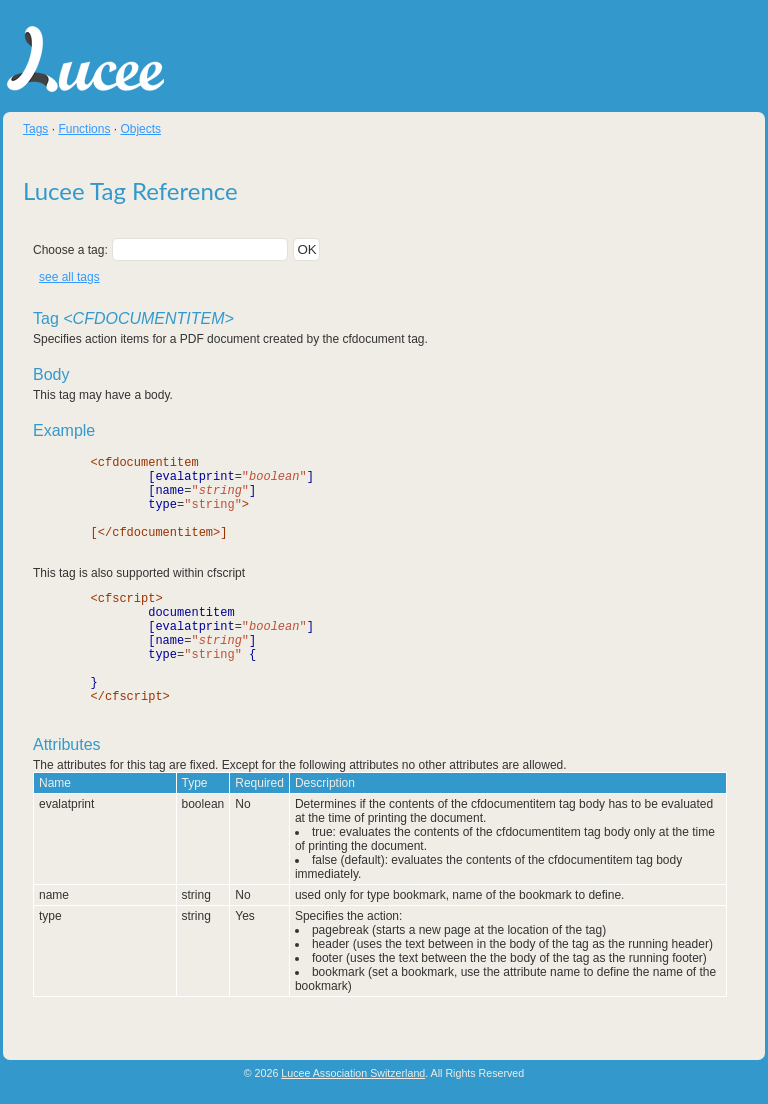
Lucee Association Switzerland (353, 1075)
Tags (35, 129)
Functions (84, 129)
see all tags (69, 277)
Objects (140, 129)
